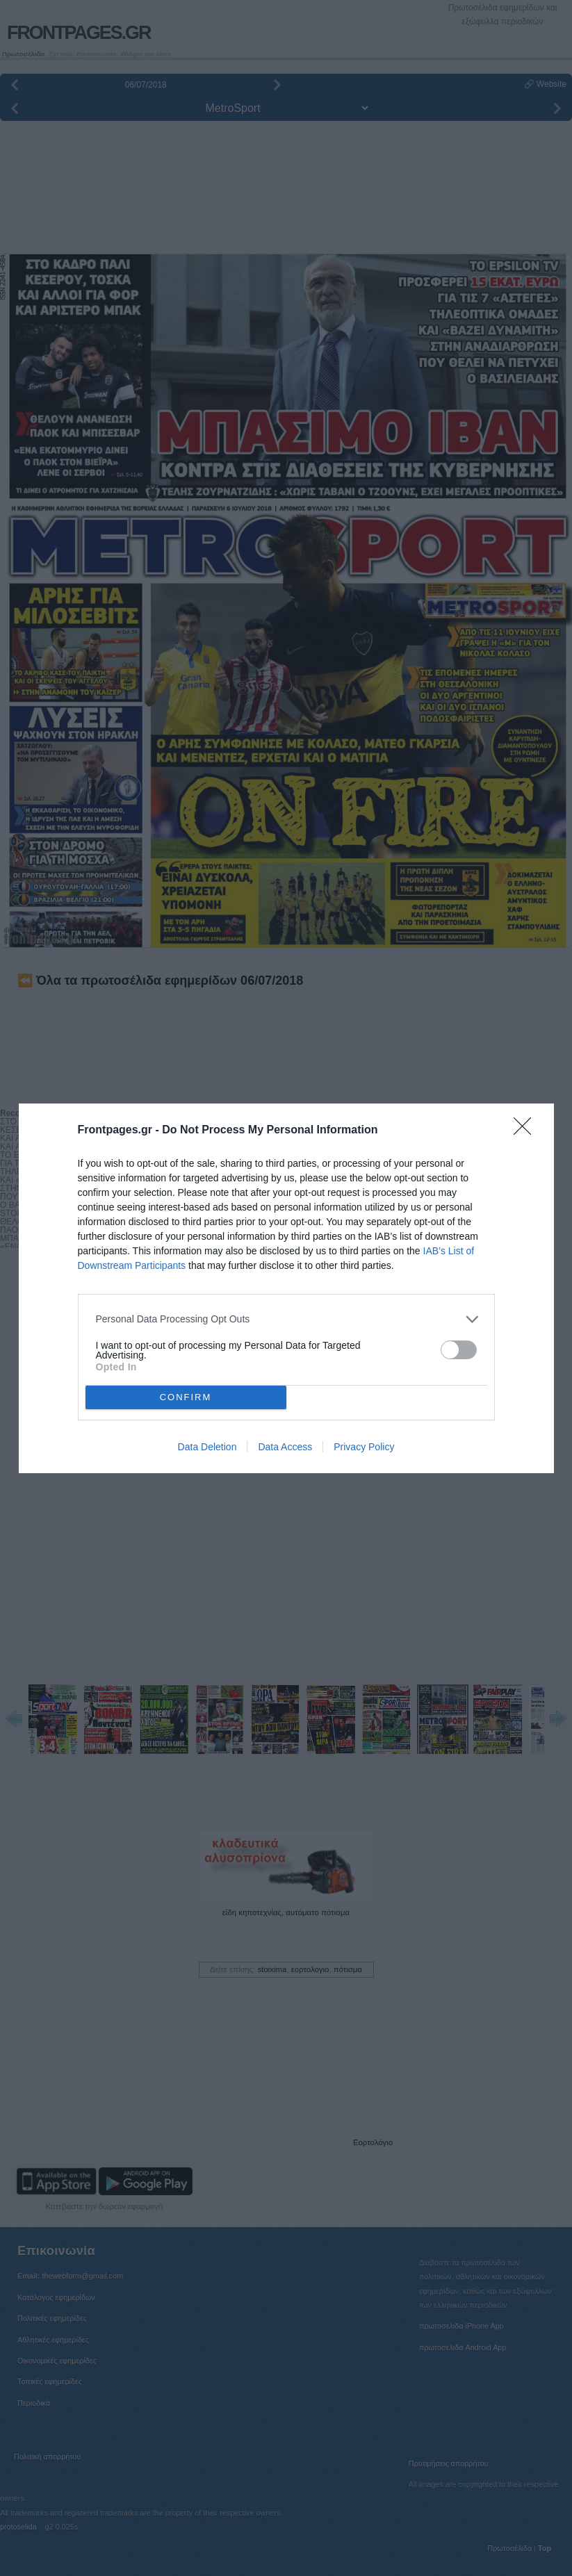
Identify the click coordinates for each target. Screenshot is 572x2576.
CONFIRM (186, 1397)
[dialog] (286, 1288)
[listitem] (286, 1319)
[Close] (527, 1130)
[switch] (459, 1349)
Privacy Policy (364, 1446)
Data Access (285, 1446)
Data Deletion (207, 1446)
